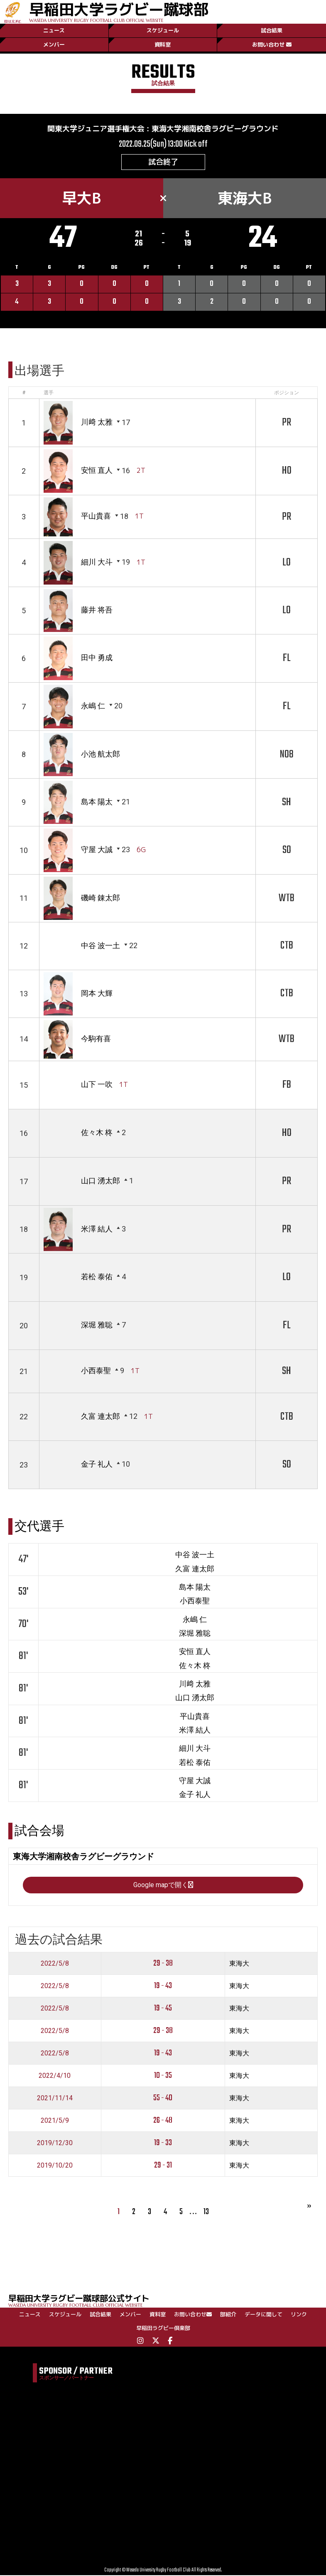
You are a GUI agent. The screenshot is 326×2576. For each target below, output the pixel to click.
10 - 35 (163, 2076)
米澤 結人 (97, 1228)
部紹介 (228, 2314)
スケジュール (163, 30)
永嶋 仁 (93, 705)
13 (206, 2212)
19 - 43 (163, 1986)
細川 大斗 (97, 562)
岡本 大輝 (97, 992)
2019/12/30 (55, 2143)
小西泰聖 (96, 1371)
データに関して (263, 2314)
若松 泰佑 (97, 1276)
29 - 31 (163, 2165)
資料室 (162, 44)
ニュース (54, 30)
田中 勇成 (97, 657)
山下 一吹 (97, 1084)
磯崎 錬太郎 (100, 897)
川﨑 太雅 (97, 422)
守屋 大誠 (97, 849)
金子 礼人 (97, 1464)
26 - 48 (162, 2120)
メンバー (54, 44)
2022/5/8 (55, 1963)
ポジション (286, 393)
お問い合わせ (272, 44)
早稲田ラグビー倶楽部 (163, 2328)
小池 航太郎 (100, 754)
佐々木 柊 (97, 1132)
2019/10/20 (55, 2165)
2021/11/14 (55, 2098)
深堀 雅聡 (97, 1325)
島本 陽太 (97, 801)
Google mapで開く (163, 1885)
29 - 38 (163, 1963)
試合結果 (271, 30)
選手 (49, 393)
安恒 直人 (97, 470)
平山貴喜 (96, 516)
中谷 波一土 (100, 945)
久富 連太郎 (100, 1416)
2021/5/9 (55, 2120)
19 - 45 (163, 2008)
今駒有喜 (96, 1038)
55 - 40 (162, 2098)
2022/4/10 (55, 2075)
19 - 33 (163, 2143)
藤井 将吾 (97, 609)
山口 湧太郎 (100, 1180)
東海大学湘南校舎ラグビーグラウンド (215, 128)
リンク (299, 2314)
